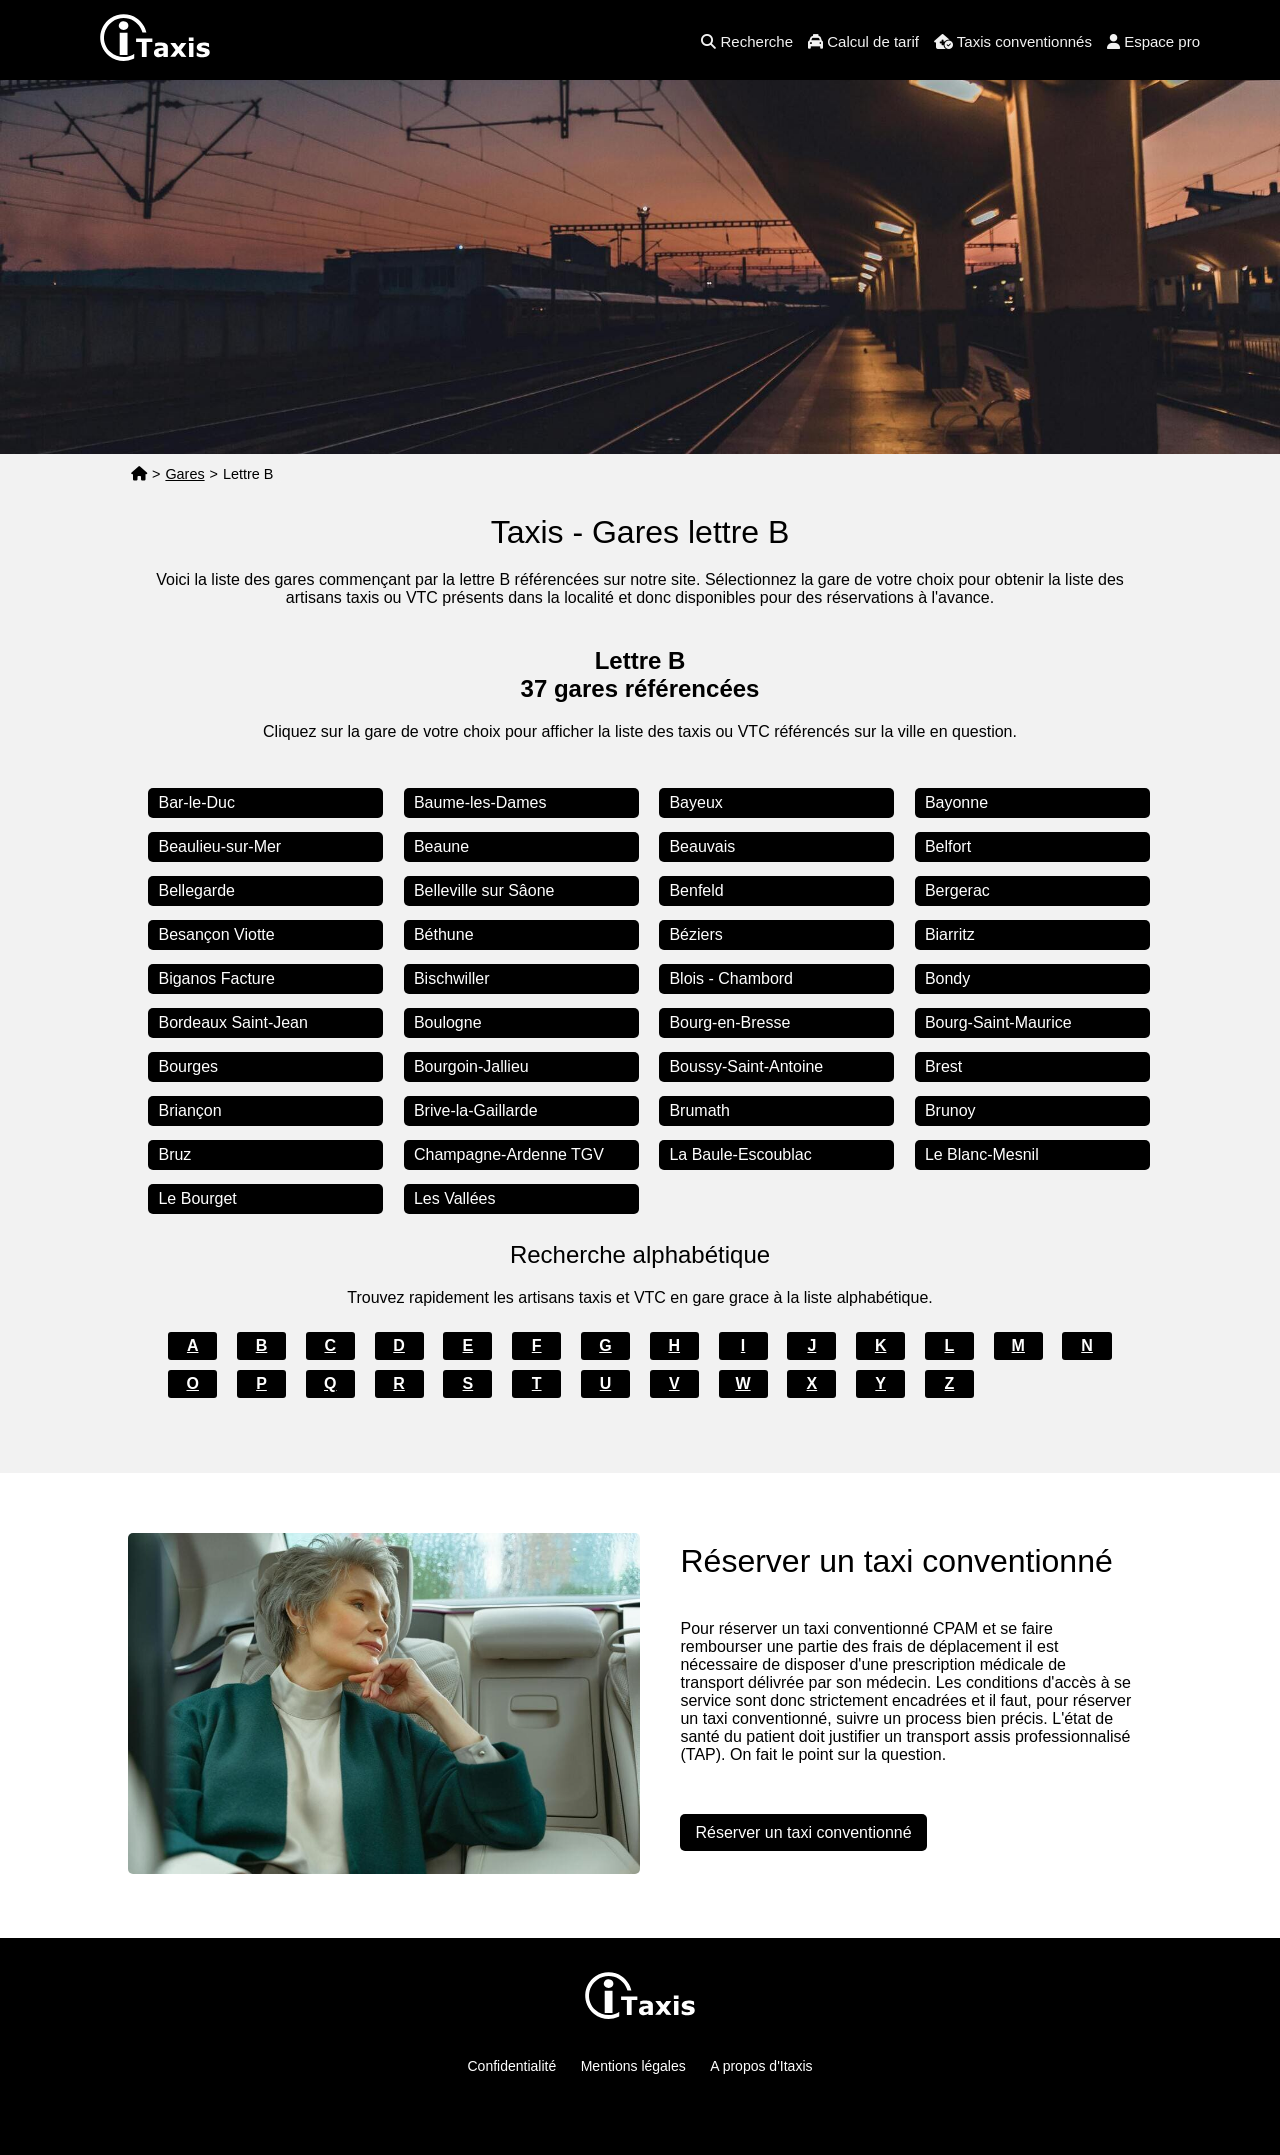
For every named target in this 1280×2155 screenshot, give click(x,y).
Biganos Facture (216, 978)
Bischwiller (452, 978)
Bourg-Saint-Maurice (998, 1022)
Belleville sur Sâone (484, 890)
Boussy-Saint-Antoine (746, 1066)
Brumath (699, 1110)
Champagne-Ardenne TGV (509, 1154)
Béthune (444, 934)
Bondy (947, 978)
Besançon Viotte (216, 934)
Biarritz (950, 934)
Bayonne (956, 802)
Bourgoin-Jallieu (471, 1066)
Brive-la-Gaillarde (476, 1110)
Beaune (441, 846)
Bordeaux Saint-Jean (232, 1022)
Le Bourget (197, 1198)
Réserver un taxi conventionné (803, 1832)
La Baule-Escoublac (740, 1154)
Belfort (948, 846)
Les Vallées (455, 1198)
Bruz (174, 1154)
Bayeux (695, 802)
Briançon (189, 1110)
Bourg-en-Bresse (729, 1022)
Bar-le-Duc (196, 802)
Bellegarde (196, 890)
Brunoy (950, 1110)
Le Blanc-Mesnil (982, 1154)
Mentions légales (633, 2066)
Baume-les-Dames (480, 802)
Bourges (188, 1066)
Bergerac (957, 890)
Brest (943, 1066)
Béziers (695, 934)
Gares (184, 474)
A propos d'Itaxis (761, 2066)
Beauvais (702, 846)
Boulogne (448, 1022)
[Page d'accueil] (139, 474)
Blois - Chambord (731, 978)
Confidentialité (512, 2066)
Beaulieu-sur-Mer (219, 846)
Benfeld (696, 890)
